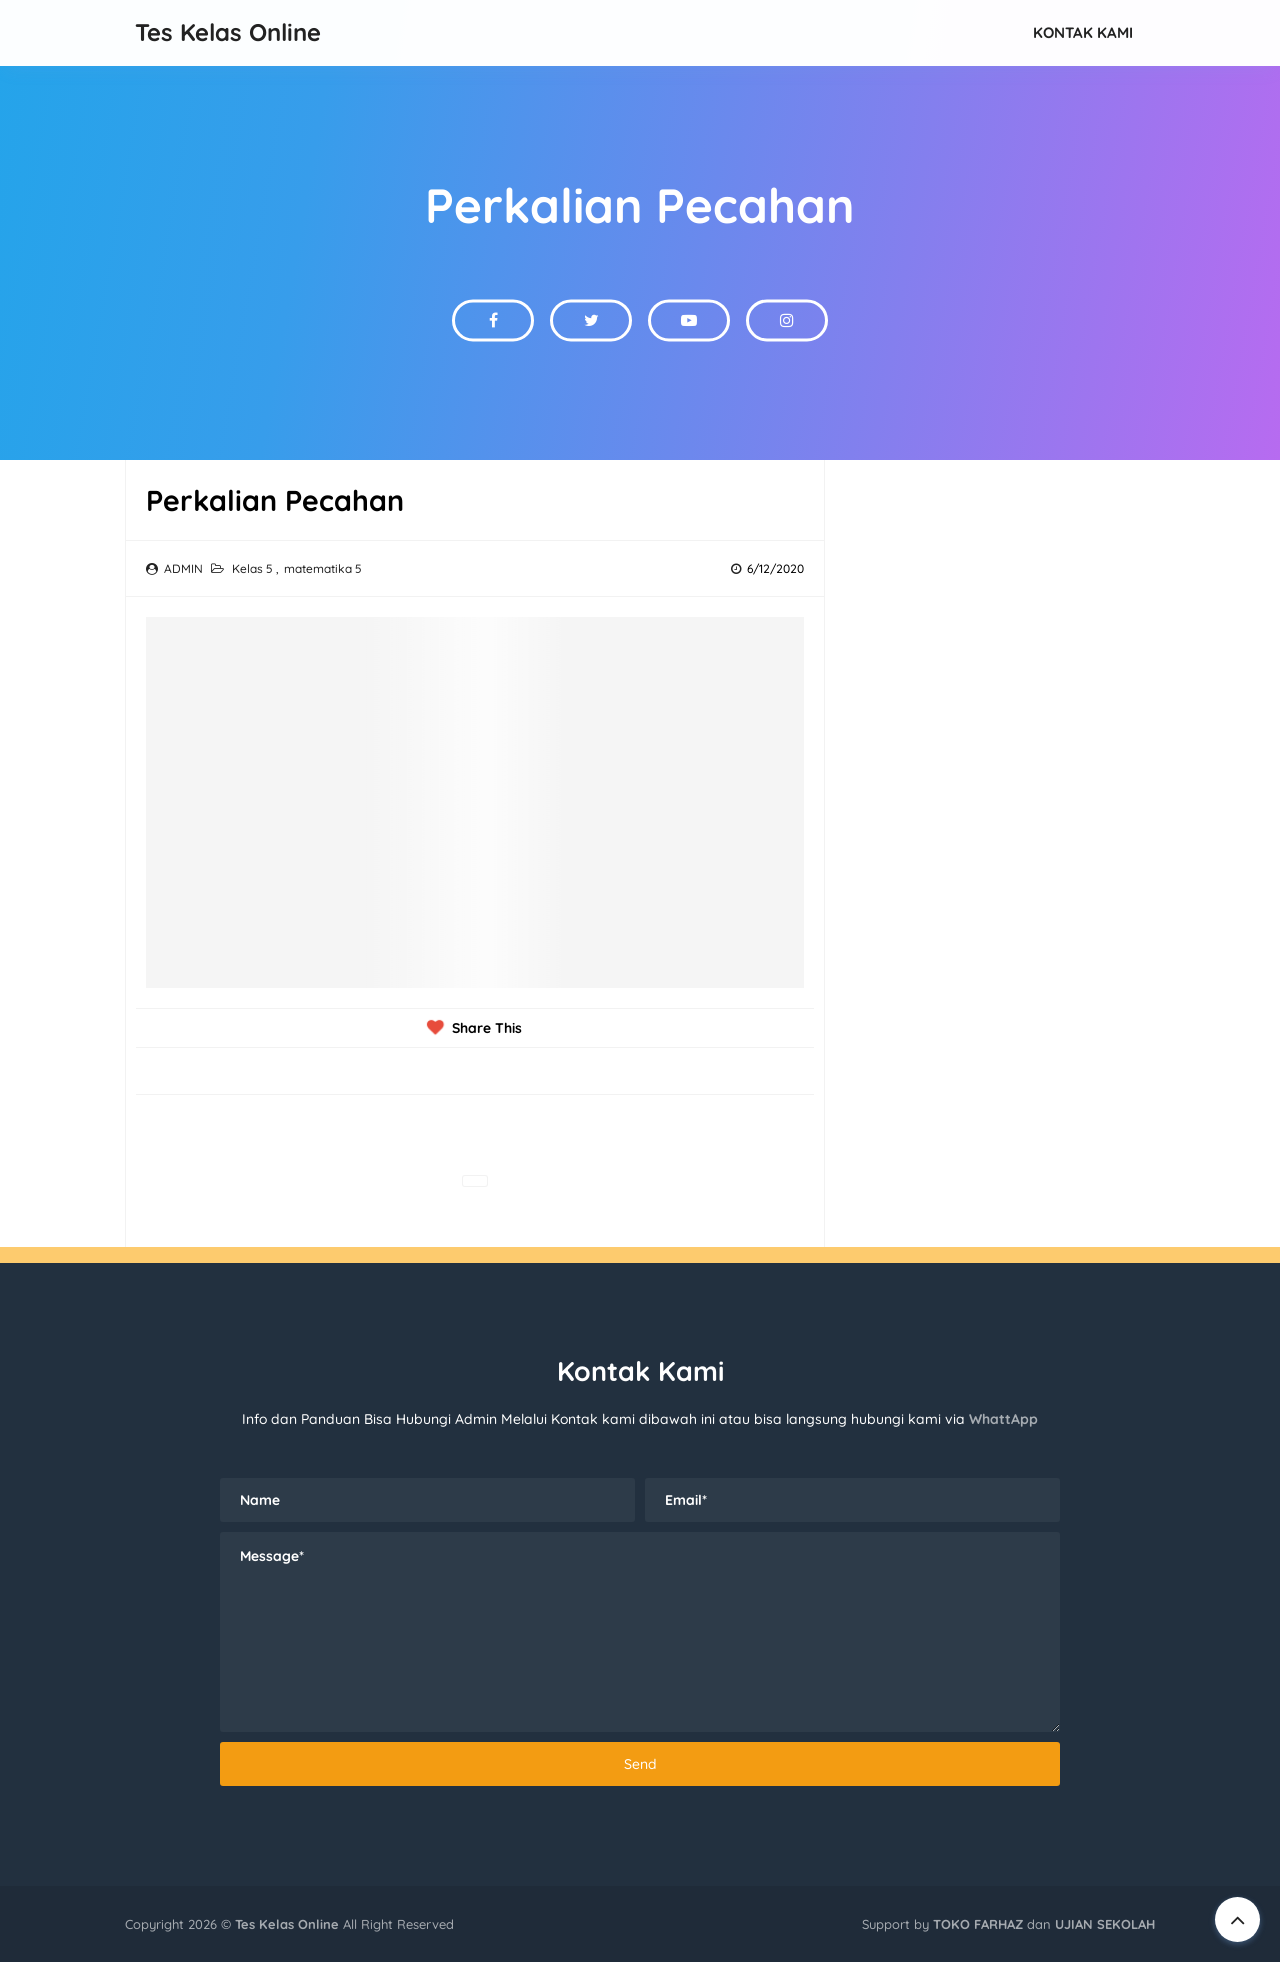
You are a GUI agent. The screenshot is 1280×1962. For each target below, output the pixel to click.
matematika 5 (323, 568)
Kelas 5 (254, 568)
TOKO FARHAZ (978, 1924)
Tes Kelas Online (287, 1924)
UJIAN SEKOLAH (1105, 1924)
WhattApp (1003, 1419)
